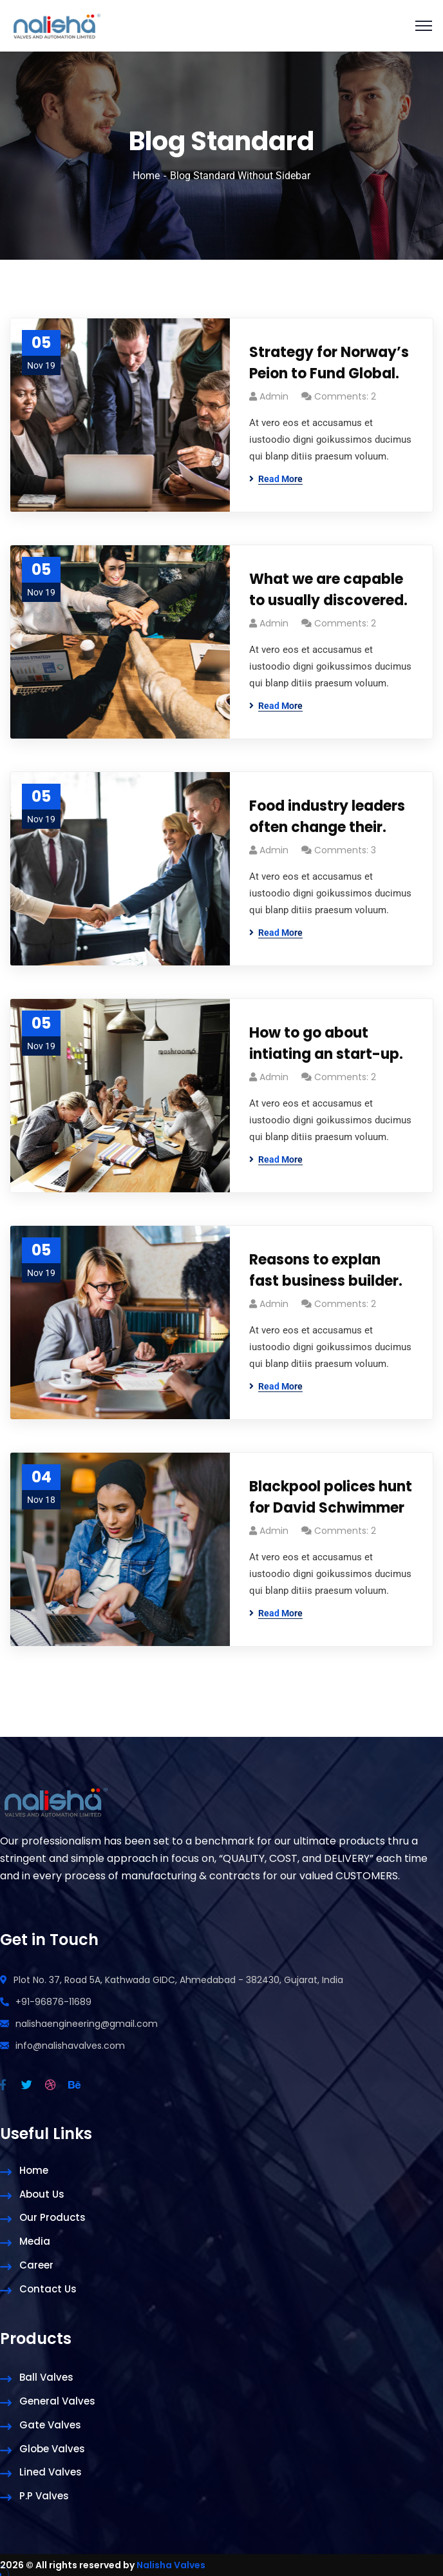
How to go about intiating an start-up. (326, 1043)
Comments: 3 (345, 850)
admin (273, 396)
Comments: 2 (345, 396)
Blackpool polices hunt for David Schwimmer (330, 1497)
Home (146, 175)
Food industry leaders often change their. (327, 816)
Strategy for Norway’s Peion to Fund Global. (329, 362)
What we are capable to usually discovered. (328, 589)
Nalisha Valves (171, 2565)
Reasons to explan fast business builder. (325, 1270)
